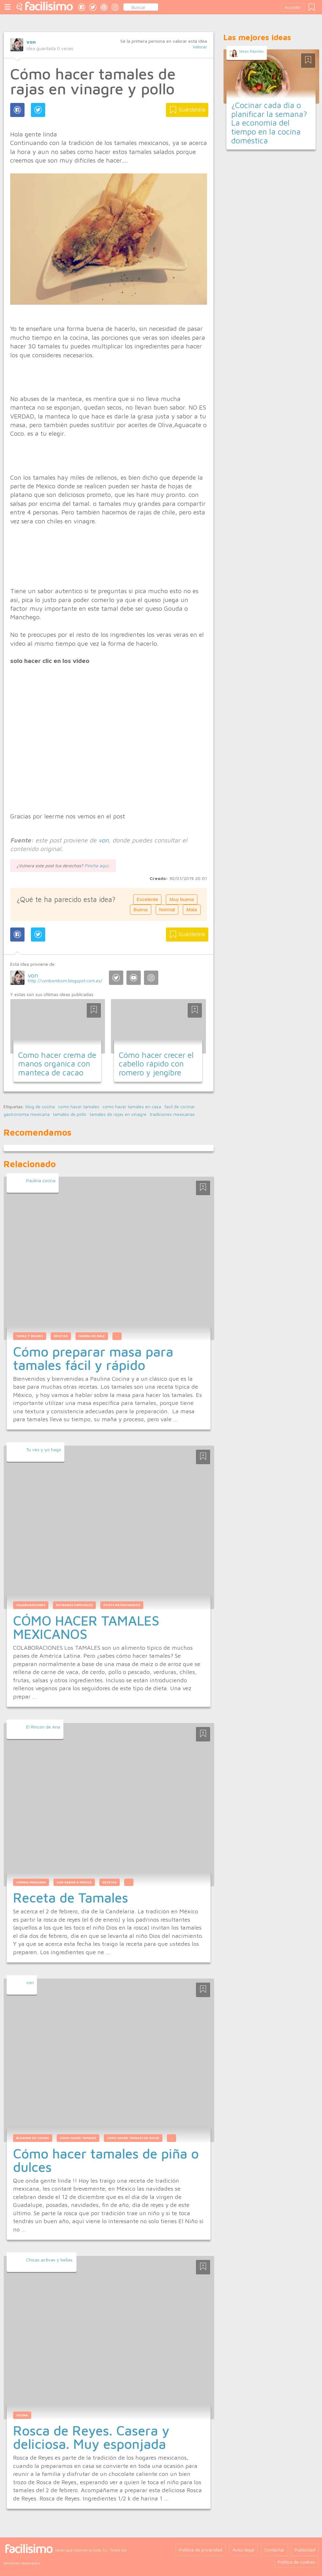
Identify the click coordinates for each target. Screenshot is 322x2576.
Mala (191, 909)
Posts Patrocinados (122, 1605)
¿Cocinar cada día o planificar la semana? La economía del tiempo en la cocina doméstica (269, 122)
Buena (140, 909)
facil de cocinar (179, 1106)
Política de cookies (296, 2562)
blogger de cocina (32, 2138)
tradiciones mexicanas (172, 1114)
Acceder (293, 7)
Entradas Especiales (74, 1605)
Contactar (274, 2549)
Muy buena (181, 899)
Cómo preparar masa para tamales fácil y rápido (93, 1358)
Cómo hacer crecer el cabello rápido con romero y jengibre (156, 1063)
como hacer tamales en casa (132, 1106)
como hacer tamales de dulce (133, 2138)
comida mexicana (31, 1882)
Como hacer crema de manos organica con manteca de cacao (57, 1063)
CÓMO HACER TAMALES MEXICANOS (86, 1627)
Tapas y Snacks (29, 1336)
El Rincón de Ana (43, 1726)
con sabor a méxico (74, 1882)
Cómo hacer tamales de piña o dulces (106, 2160)
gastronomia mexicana (27, 1114)
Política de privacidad (200, 2549)
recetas (110, 1882)
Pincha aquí (96, 865)
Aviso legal (243, 2549)
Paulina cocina (40, 1180)
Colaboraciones (30, 1605)
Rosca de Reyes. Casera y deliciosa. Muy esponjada (91, 2437)
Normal (167, 909)
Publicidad (305, 2549)
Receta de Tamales (70, 1897)
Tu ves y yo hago (43, 1449)
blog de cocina (40, 1106)
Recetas (61, 1336)
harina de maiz (92, 1336)
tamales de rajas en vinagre (118, 1114)
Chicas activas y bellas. (49, 2259)
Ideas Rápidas (251, 51)
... (117, 1336)
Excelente (147, 899)
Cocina (22, 2415)
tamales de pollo (69, 1114)
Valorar (200, 46)
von (31, 42)
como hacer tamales (78, 1106)
